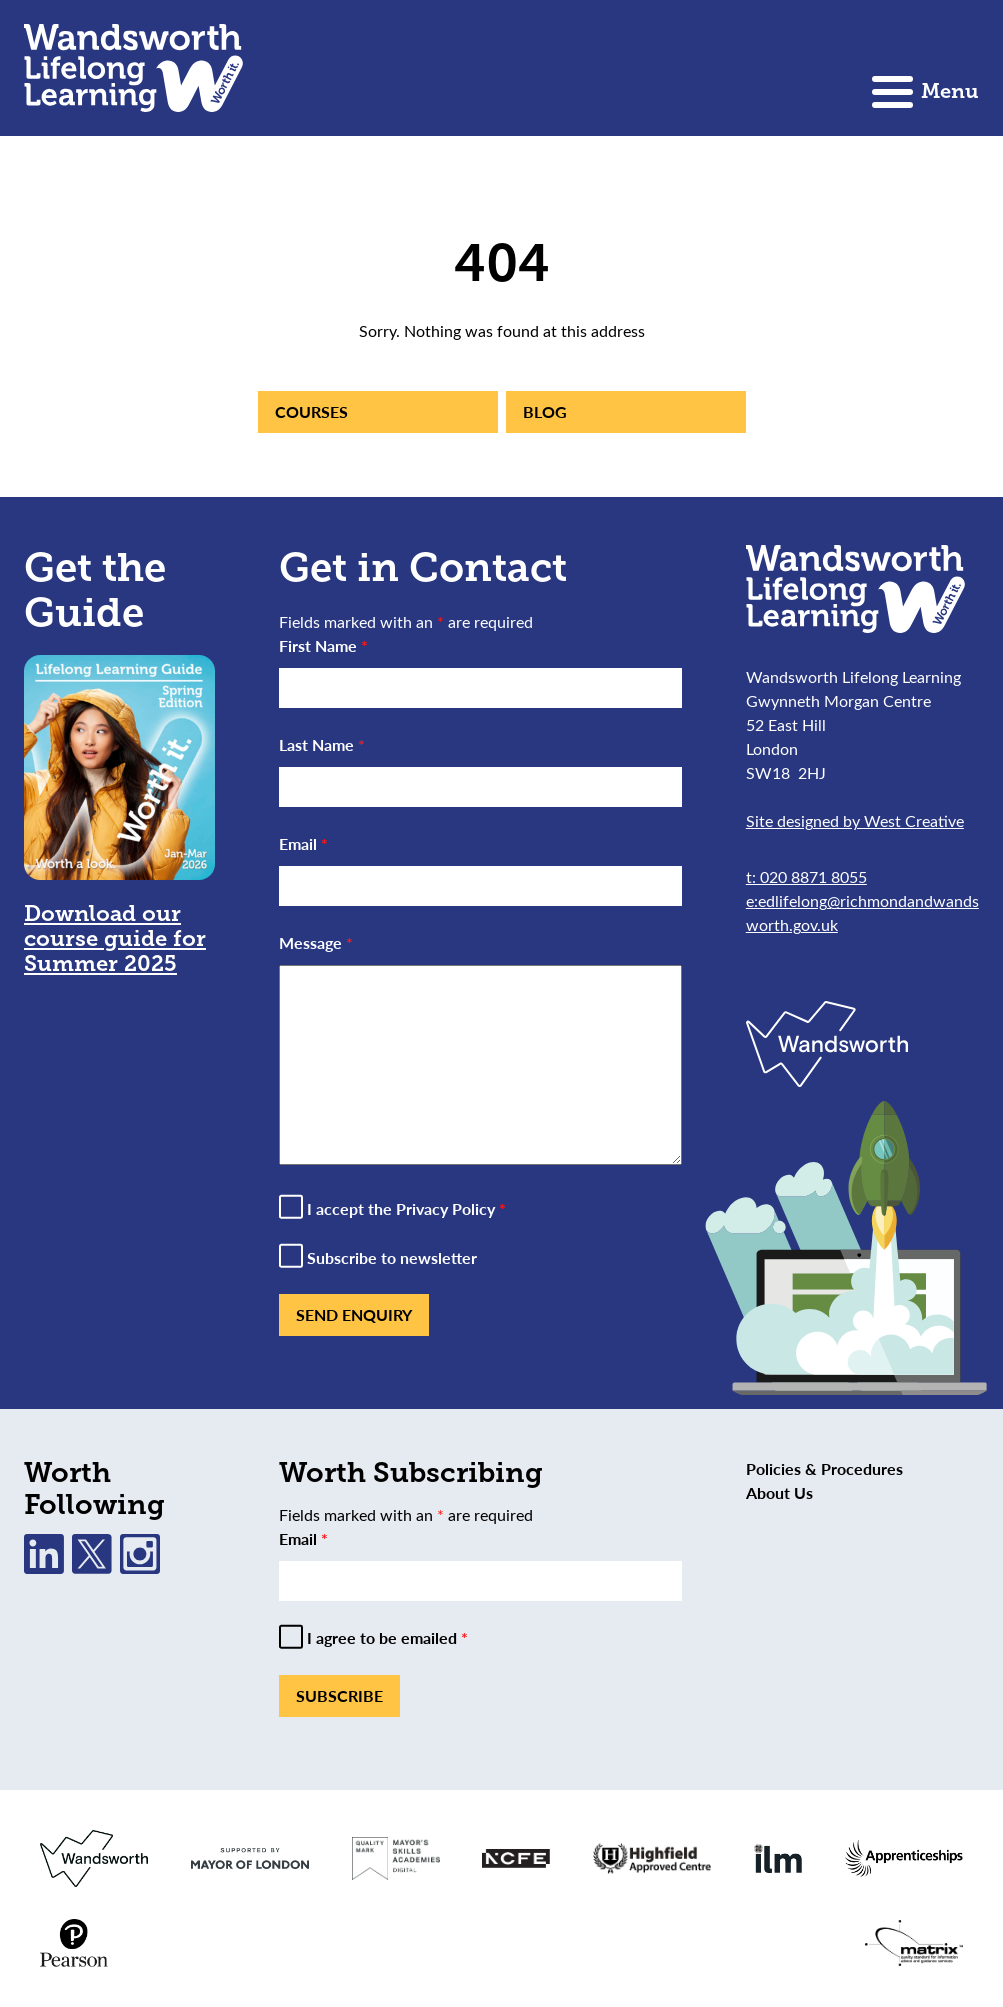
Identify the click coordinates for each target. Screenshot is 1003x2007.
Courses (311, 411)
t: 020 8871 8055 (806, 876)
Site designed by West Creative (855, 820)
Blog (545, 411)
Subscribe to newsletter (392, 1258)
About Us (779, 1492)
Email (303, 843)
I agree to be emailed (387, 1638)
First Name (323, 645)
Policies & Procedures (824, 1468)
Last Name (322, 744)
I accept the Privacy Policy (406, 1209)
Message (316, 942)
